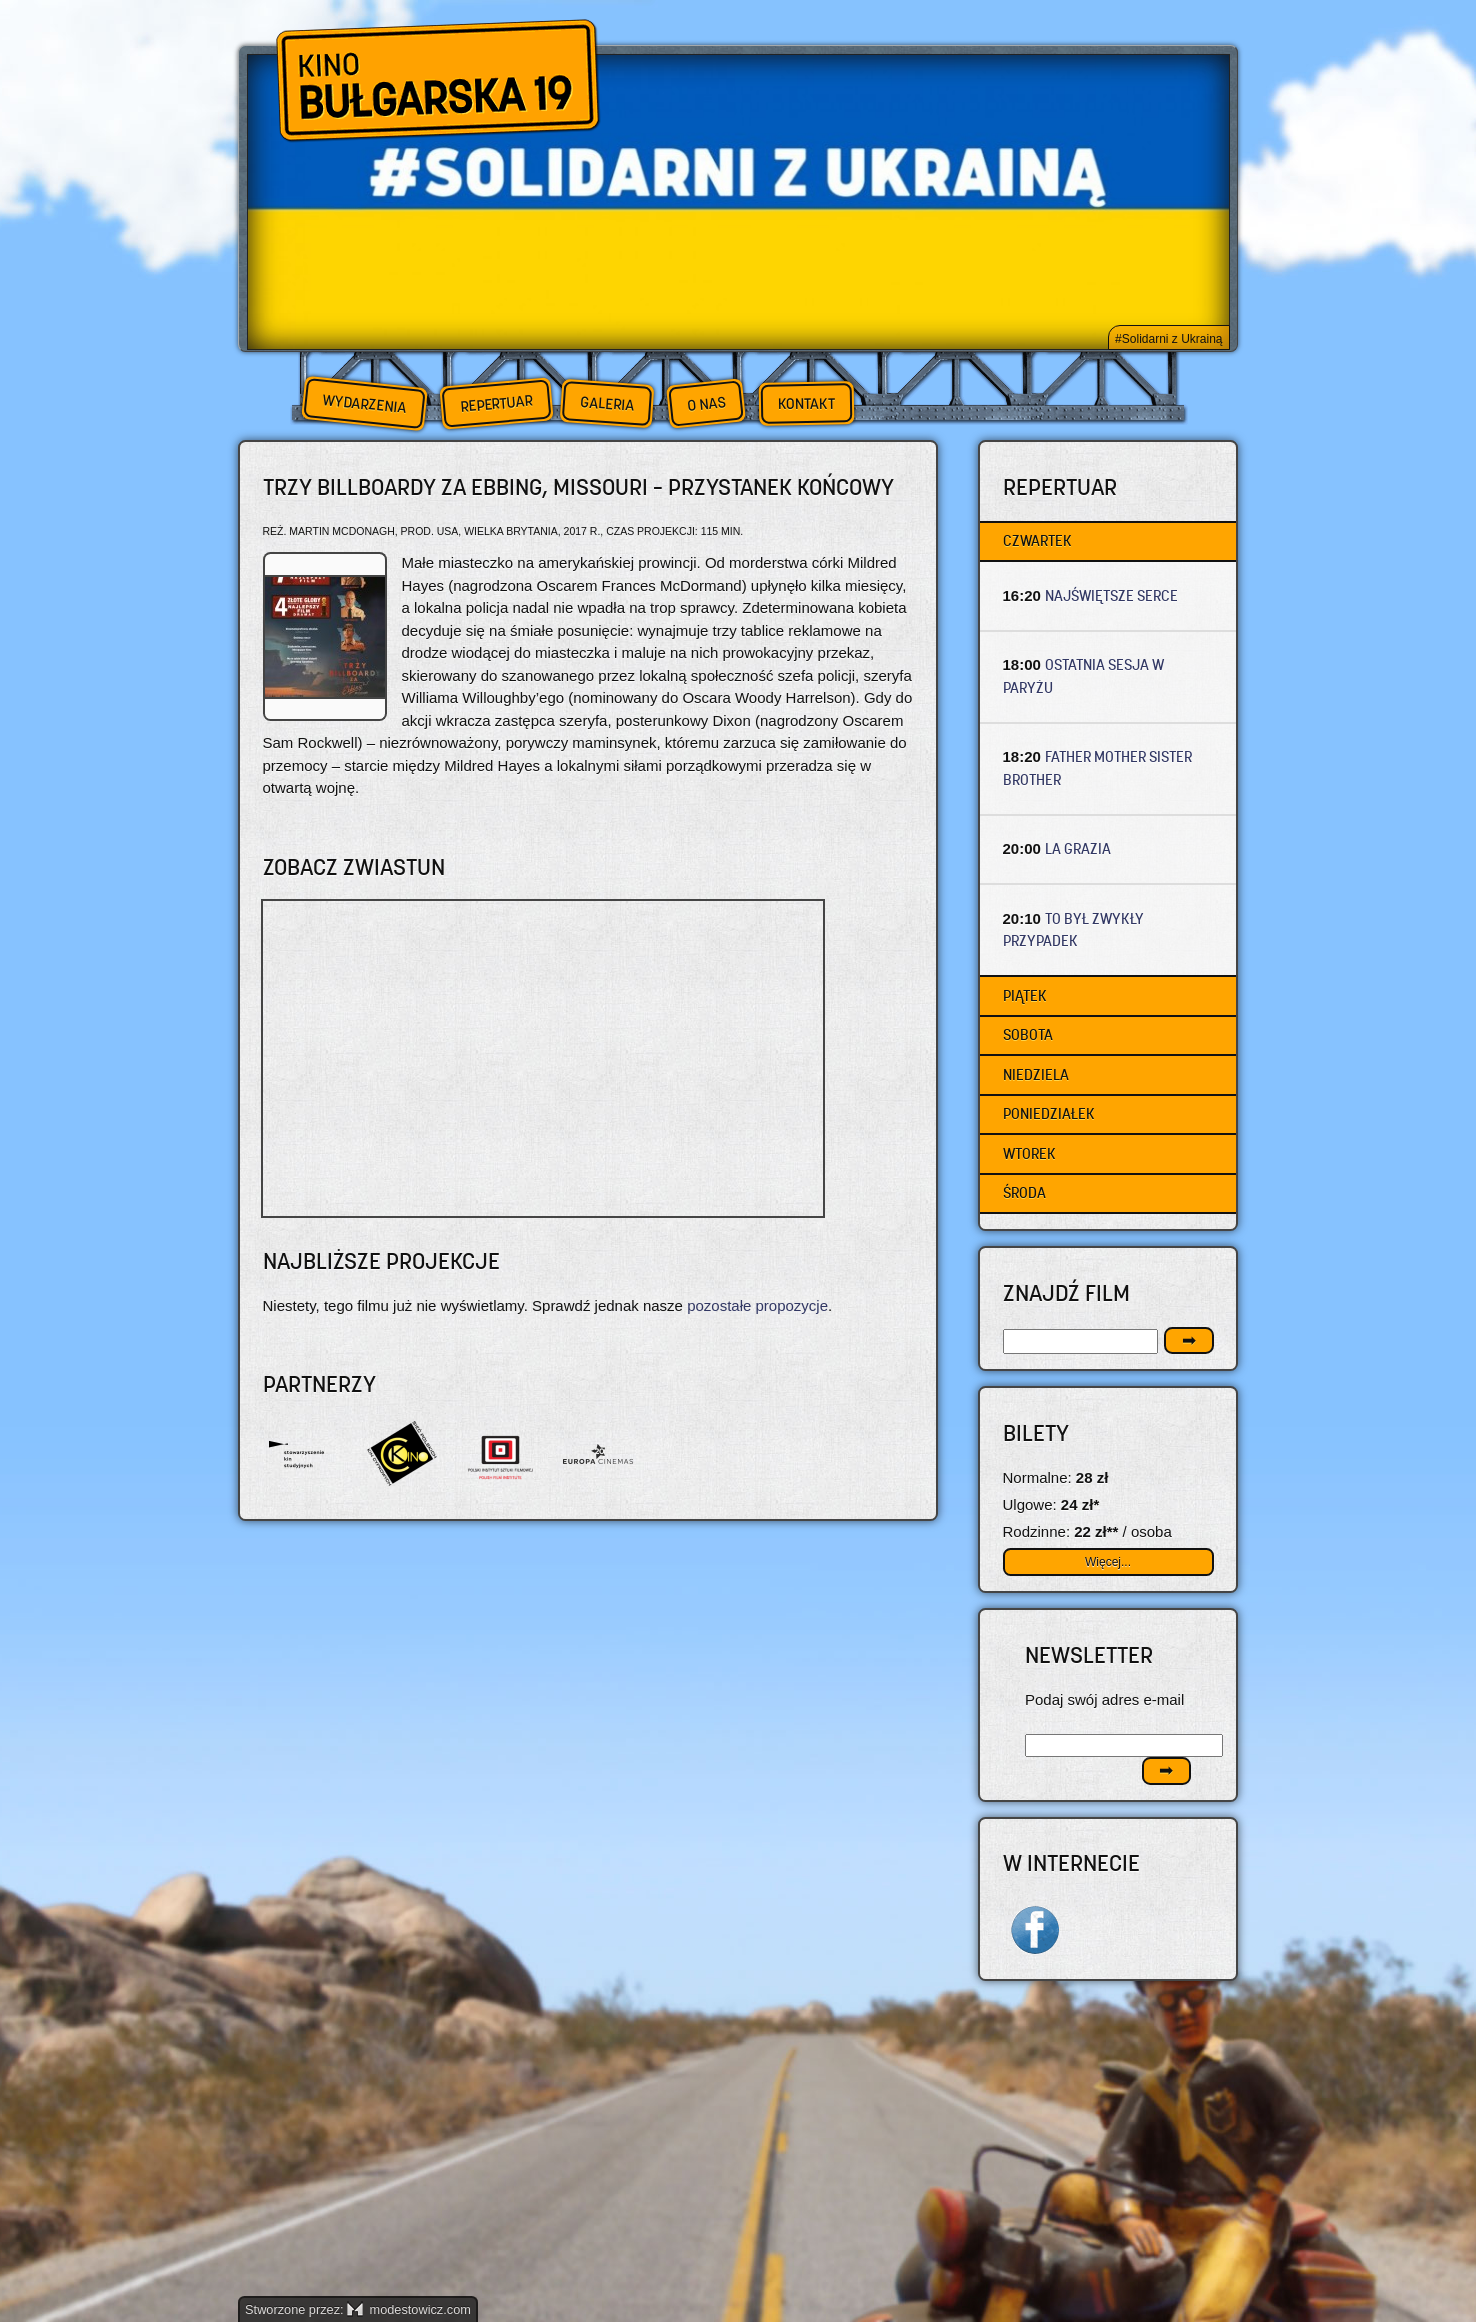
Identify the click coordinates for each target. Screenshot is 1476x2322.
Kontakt (806, 404)
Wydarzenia (364, 404)
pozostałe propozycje (757, 1305)
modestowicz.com (409, 2309)
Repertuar (496, 403)
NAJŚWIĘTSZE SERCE (1111, 595)
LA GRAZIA (1078, 848)
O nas (706, 403)
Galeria (606, 403)
